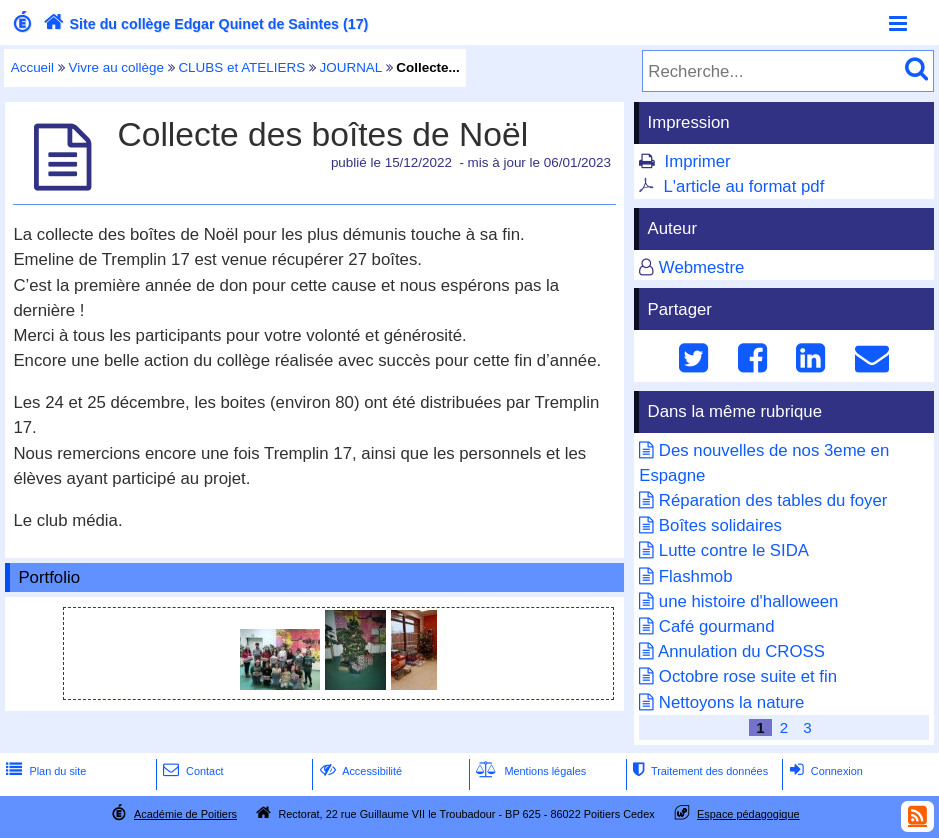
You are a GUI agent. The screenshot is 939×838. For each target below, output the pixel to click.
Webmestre (702, 267)
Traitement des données (698, 771)
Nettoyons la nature (732, 702)
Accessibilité (359, 771)
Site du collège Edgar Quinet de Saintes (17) (204, 24)
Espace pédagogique (748, 814)
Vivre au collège (116, 67)
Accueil (32, 67)
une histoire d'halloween (749, 601)
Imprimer (698, 161)
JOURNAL (351, 67)
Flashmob (696, 576)
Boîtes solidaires (720, 525)
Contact (191, 771)
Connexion (824, 771)
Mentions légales (529, 771)
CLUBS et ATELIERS (241, 67)
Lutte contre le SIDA (734, 550)
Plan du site (44, 771)
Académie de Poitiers (185, 814)
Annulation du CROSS (741, 651)
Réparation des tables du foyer (773, 500)
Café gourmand (717, 626)
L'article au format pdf (744, 186)
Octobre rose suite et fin (748, 676)
